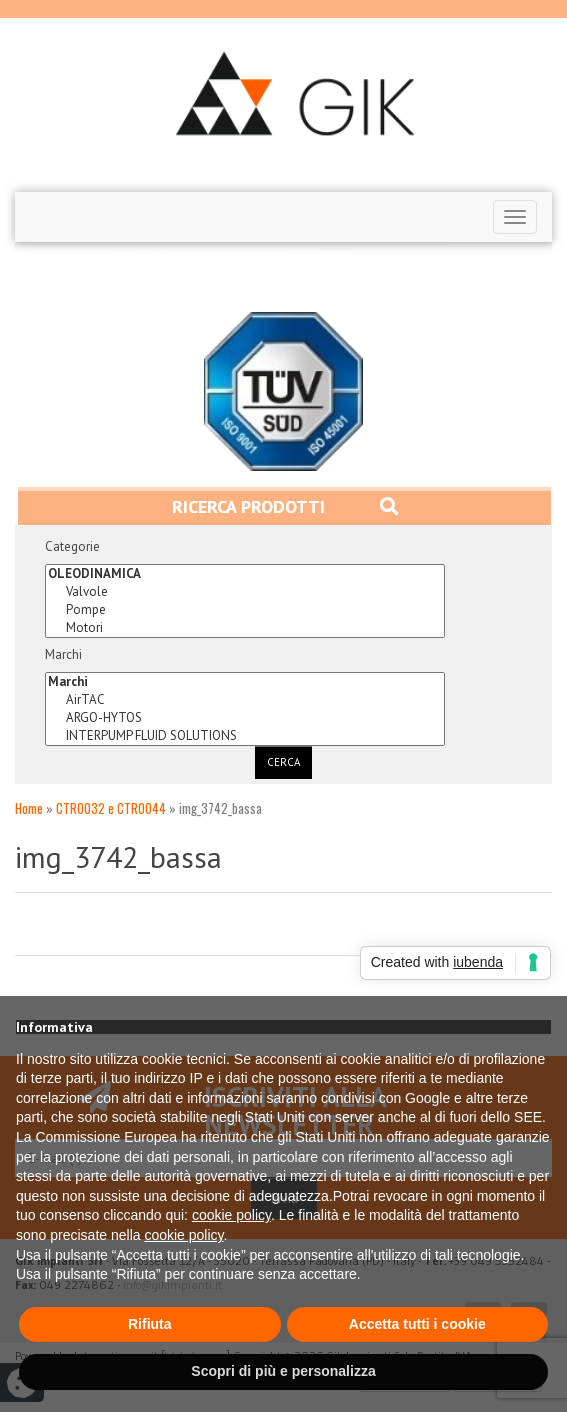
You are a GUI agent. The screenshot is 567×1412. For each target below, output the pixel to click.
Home (29, 808)
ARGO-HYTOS (245, 718)
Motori (245, 628)
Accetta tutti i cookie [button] (417, 1324)
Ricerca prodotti (285, 506)
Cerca (283, 762)
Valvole (245, 592)
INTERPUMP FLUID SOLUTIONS (245, 736)
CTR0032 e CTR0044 (111, 808)
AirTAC (245, 700)
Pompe (245, 610)
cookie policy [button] (231, 1215)
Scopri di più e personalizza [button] (283, 1371)
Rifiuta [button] (150, 1324)
